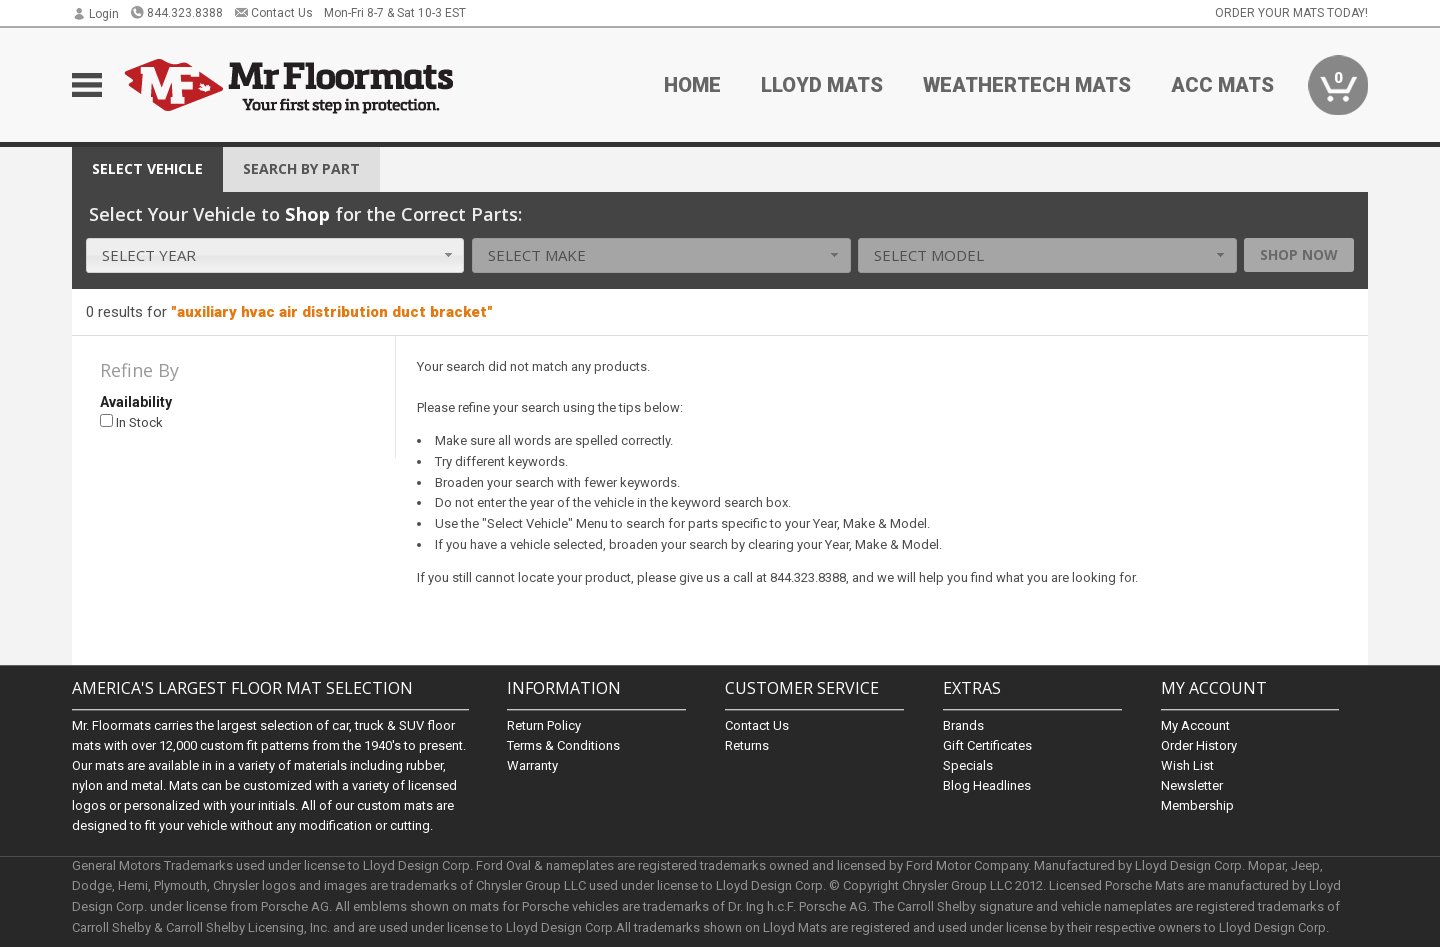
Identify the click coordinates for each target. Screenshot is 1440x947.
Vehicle (147, 168)
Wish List (1187, 765)
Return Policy (544, 725)
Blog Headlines (987, 785)
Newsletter (1192, 785)
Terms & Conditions (563, 745)
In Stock (131, 422)
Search (301, 168)
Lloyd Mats (822, 85)
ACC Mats (1222, 85)
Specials (968, 765)
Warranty (532, 765)
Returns (747, 745)
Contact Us (273, 13)
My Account (1195, 725)
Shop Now (1299, 254)
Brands (963, 725)
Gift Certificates (987, 745)
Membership (1197, 805)
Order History (1199, 745)
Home (692, 85)
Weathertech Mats (1027, 85)
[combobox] (275, 255)
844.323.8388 (176, 13)
